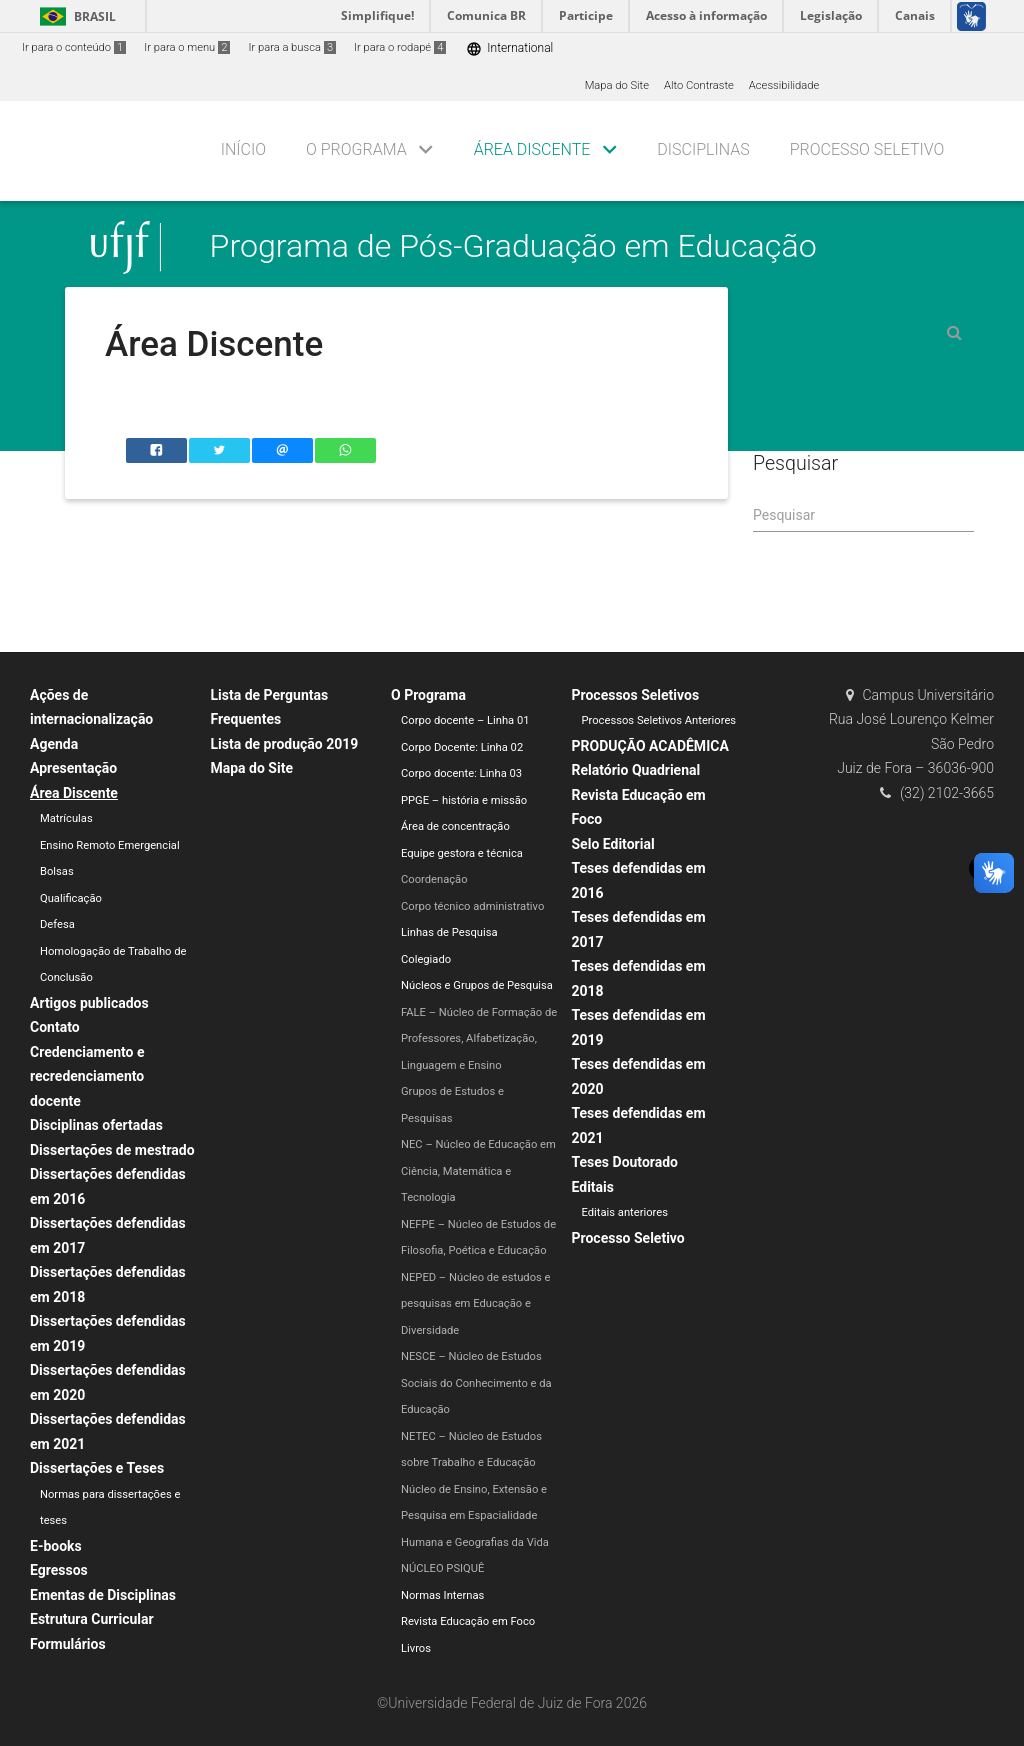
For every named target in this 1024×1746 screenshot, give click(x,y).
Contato (55, 1027)
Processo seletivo (867, 149)
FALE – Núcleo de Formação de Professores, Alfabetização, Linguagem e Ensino (479, 1039)
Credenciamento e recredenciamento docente (87, 1076)
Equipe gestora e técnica (462, 853)
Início (243, 149)
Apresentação (73, 768)
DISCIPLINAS (703, 149)
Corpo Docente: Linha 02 (462, 747)
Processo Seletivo (628, 1238)
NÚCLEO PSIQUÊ (442, 1568)
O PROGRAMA (356, 149)
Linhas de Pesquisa (449, 932)
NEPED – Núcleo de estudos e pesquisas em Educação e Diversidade (476, 1304)
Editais (593, 1187)
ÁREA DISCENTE (532, 149)
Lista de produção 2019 (285, 744)
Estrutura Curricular (92, 1619)
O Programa (428, 695)
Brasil (74, 16)
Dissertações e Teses (97, 1468)
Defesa (57, 924)
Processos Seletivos (636, 695)
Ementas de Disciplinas (103, 1595)
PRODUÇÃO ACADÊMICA (650, 746)
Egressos (59, 1570)
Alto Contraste (699, 85)
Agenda (54, 744)
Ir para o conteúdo (74, 47)
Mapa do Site (617, 85)
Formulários (68, 1644)
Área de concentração (455, 826)
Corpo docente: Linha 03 (461, 773)
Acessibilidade (784, 85)
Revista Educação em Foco (468, 1621)
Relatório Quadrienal (636, 770)
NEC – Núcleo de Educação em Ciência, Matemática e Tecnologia (478, 1171)
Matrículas (66, 818)
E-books (56, 1546)
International (509, 48)
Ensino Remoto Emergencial (110, 845)
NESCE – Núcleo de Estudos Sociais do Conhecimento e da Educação (476, 1383)
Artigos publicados (89, 1003)
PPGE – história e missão (464, 800)
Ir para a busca (292, 47)
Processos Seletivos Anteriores (659, 720)
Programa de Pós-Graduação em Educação (513, 247)
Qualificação (71, 898)
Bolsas (57, 871)
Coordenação (434, 879)
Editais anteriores (625, 1212)
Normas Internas (442, 1595)
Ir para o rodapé (400, 47)
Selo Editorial (613, 844)
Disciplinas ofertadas (96, 1125)
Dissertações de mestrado (112, 1150)
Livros (416, 1648)
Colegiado (426, 959)
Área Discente (74, 793)
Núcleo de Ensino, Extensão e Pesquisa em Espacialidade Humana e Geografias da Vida (475, 1516)
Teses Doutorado (625, 1162)
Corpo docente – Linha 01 (465, 720)
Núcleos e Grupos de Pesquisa (477, 985)
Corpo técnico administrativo (472, 906)
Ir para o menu (187, 47)
